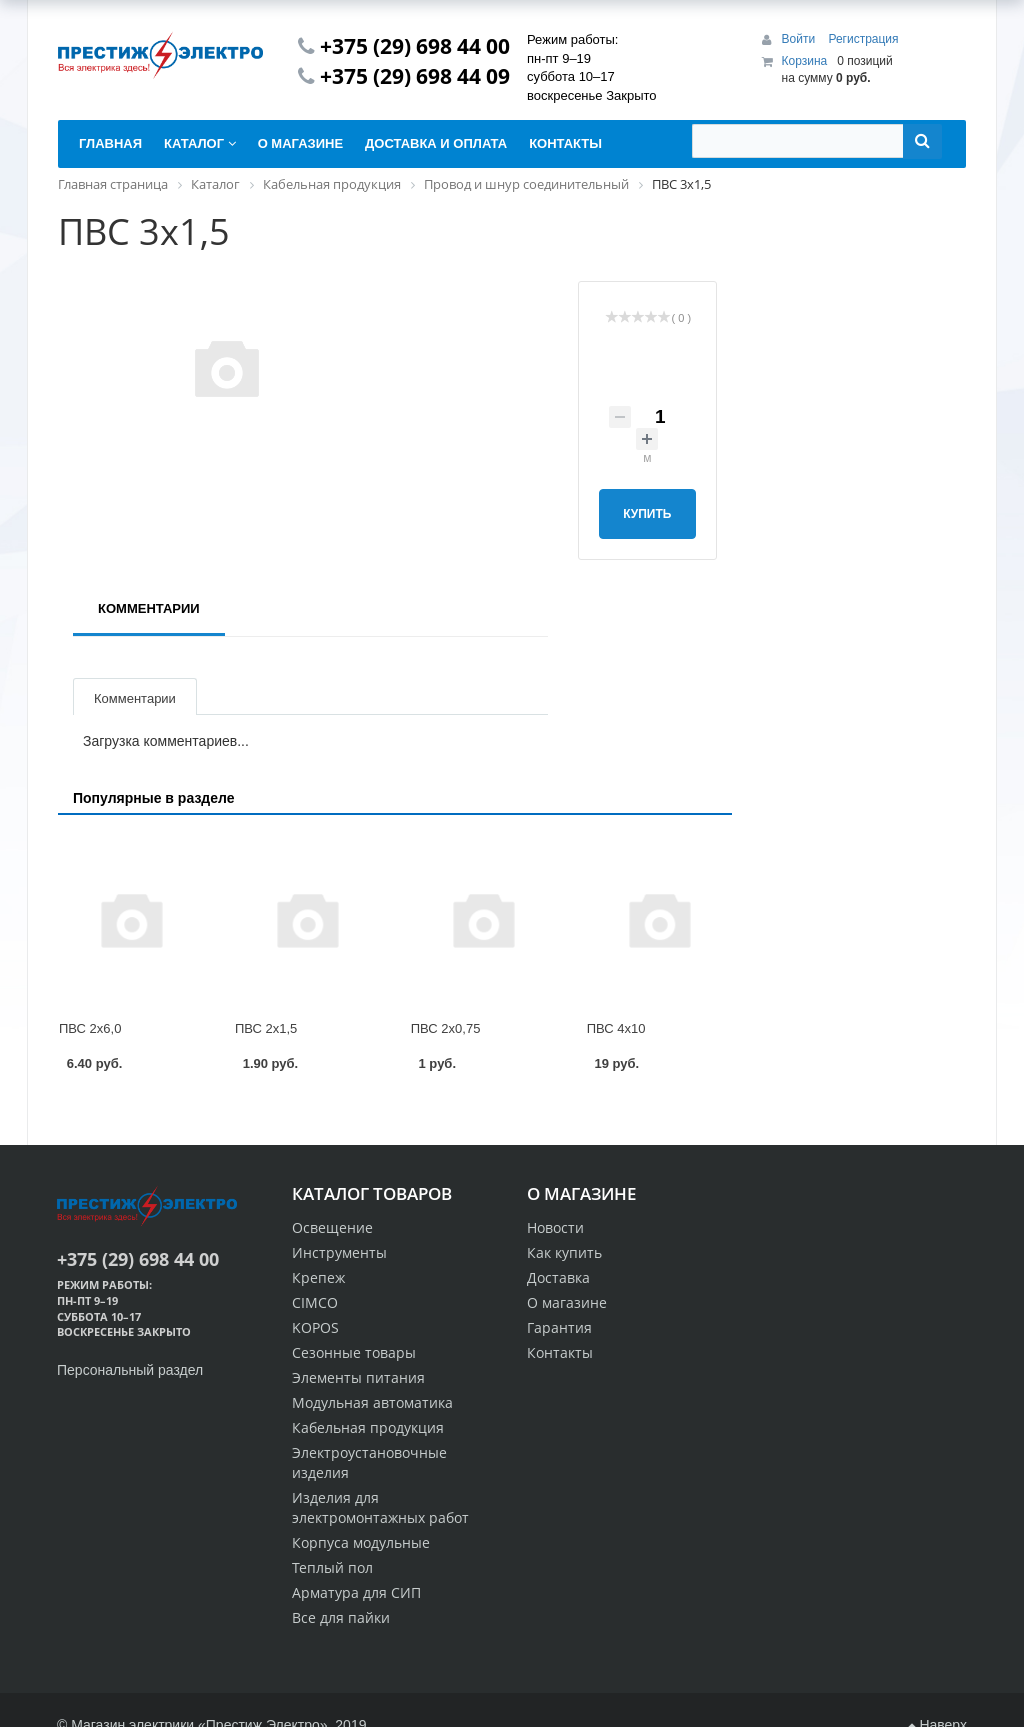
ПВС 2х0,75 (446, 1028)
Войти (800, 39)
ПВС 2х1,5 (266, 1028)
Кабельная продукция (368, 1427)
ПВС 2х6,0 (90, 1028)
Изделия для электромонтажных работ (380, 1507)
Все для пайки (341, 1617)
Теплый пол (332, 1567)
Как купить (564, 1252)
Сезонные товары (354, 1352)
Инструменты (339, 1252)
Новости (555, 1227)
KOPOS (315, 1327)
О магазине (567, 1302)
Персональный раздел (130, 1370)
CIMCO (315, 1302)
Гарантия (559, 1327)
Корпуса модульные (361, 1542)
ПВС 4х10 (616, 1028)
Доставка (558, 1277)
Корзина (805, 61)
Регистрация (863, 39)
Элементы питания (358, 1377)
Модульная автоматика (372, 1402)
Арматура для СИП (356, 1592)
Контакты (560, 1352)
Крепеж (318, 1277)
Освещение (332, 1227)
